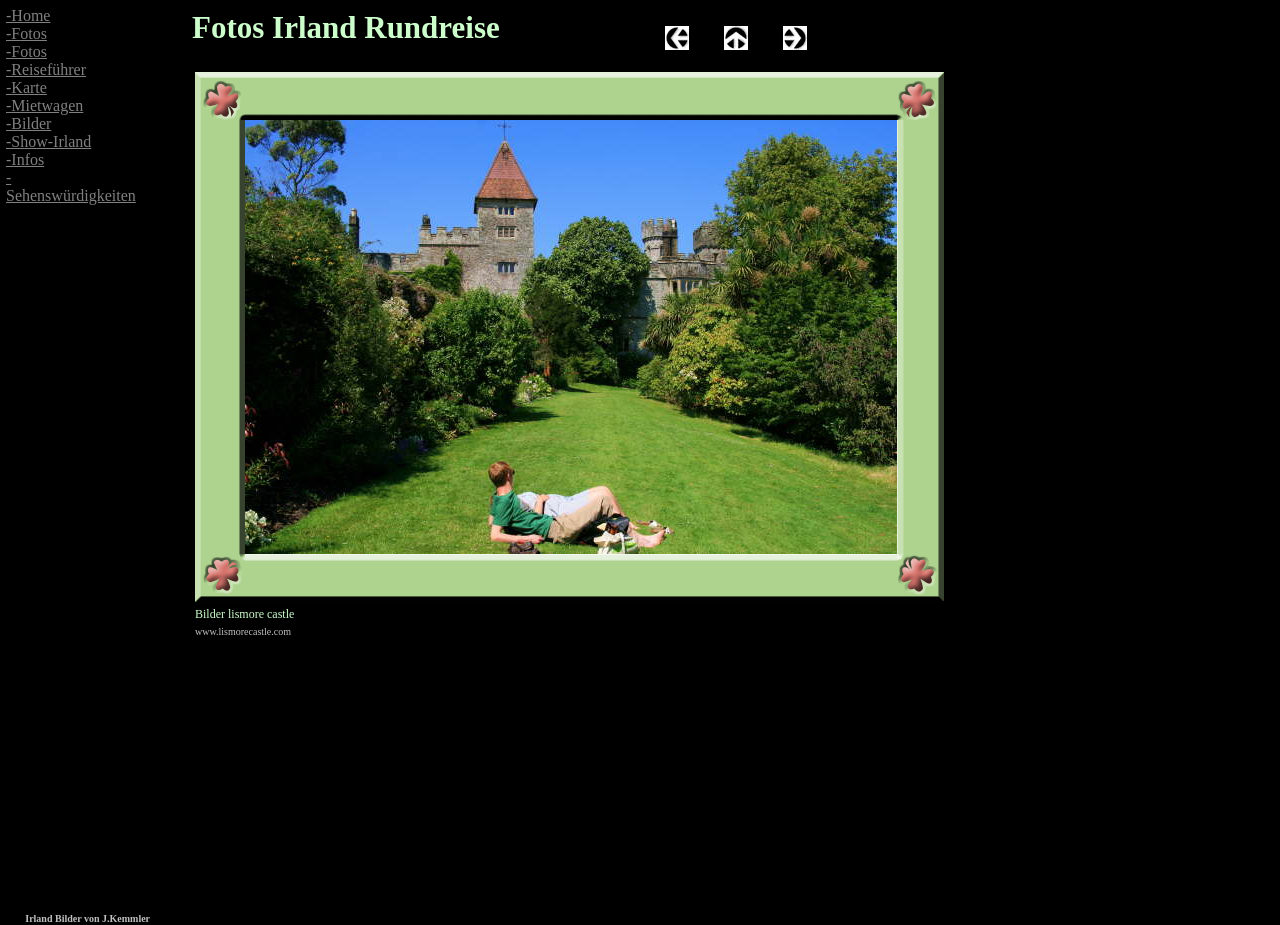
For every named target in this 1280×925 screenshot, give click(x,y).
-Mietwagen (44, 105)
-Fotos (26, 33)
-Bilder (28, 123)
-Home (28, 15)
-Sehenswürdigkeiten (71, 186)
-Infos (25, 159)
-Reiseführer (46, 69)
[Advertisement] (60, 409)
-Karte (26, 87)
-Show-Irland (48, 141)
